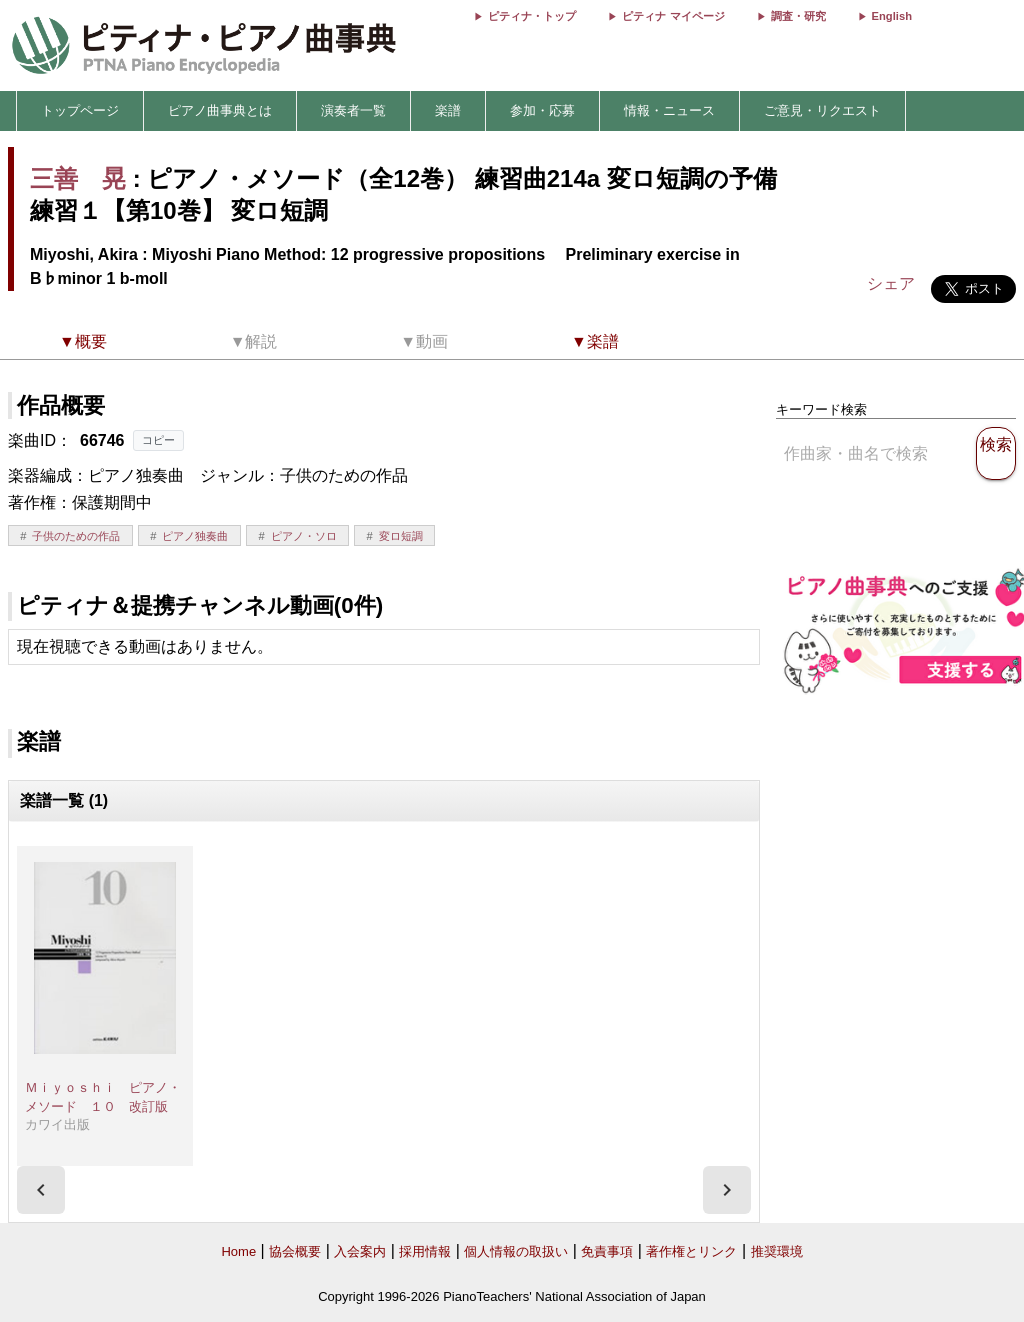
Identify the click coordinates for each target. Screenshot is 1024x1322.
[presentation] (41, 1190)
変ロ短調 (401, 536)
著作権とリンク (691, 1251)
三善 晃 (78, 178)
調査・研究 (798, 16)
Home (238, 1251)
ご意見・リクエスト (822, 110)
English (892, 16)
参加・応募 (542, 110)
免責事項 (607, 1251)
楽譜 (448, 110)
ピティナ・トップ (532, 16)
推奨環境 (777, 1251)
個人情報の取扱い (516, 1251)
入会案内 (360, 1251)
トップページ (80, 110)
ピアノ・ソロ (304, 536)
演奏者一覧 (353, 110)
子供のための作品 (76, 536)
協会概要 (295, 1251)
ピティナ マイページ (673, 16)
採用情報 (425, 1251)
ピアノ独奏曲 (195, 536)
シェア (891, 283)
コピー (158, 440)
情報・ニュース (669, 110)
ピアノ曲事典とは (220, 110)
